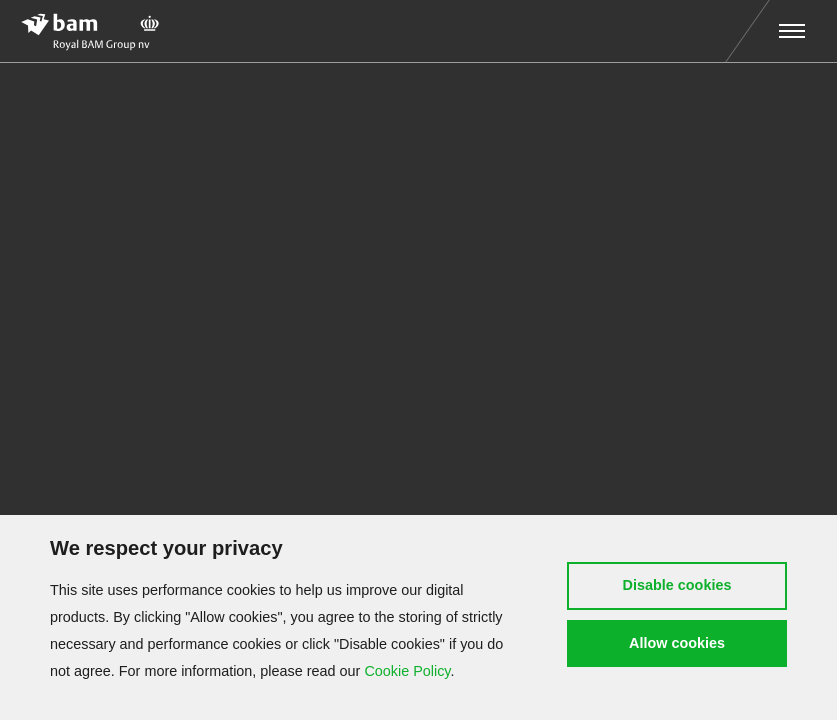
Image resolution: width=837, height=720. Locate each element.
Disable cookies (677, 585)
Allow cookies (677, 643)
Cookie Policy (407, 671)
